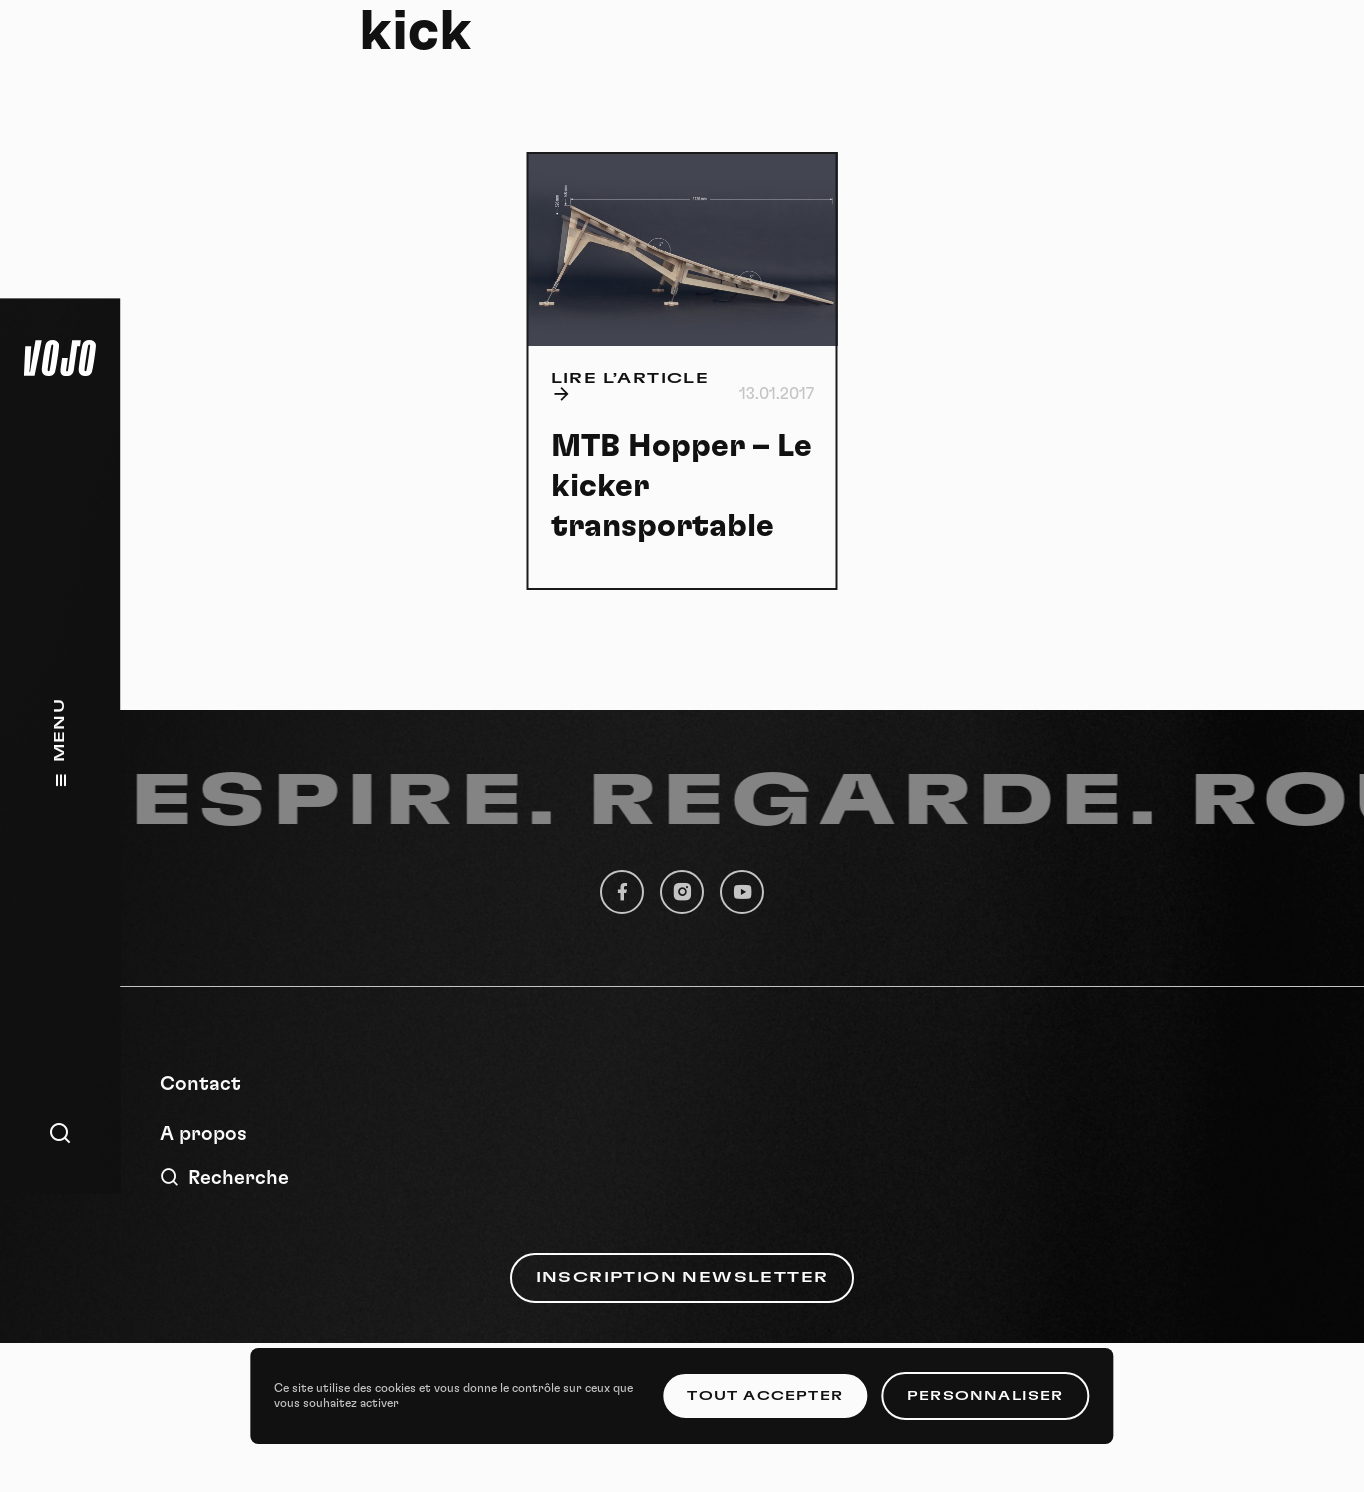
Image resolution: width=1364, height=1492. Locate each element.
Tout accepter (765, 1396)
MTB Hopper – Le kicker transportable (681, 486)
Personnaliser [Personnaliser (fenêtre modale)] (985, 1396)
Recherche (224, 1177)
